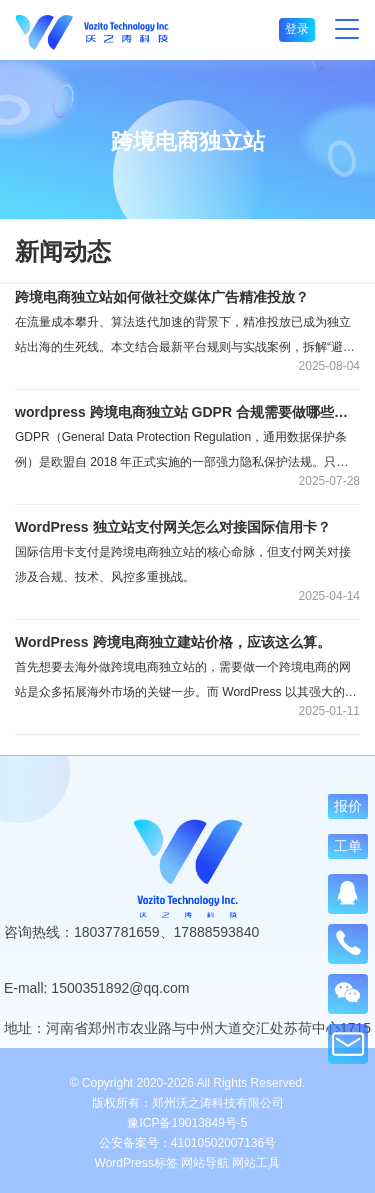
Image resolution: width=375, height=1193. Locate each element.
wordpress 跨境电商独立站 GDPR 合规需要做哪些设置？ (187, 412)
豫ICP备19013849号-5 (187, 1123)
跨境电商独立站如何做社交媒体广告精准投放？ (162, 297)
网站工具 (256, 1163)
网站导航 (205, 1163)
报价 (348, 805)
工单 (348, 845)
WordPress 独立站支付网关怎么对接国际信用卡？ (173, 527)
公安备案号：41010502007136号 (187, 1143)
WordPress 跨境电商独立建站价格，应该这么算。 (173, 642)
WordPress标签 (136, 1163)
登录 (297, 29)
